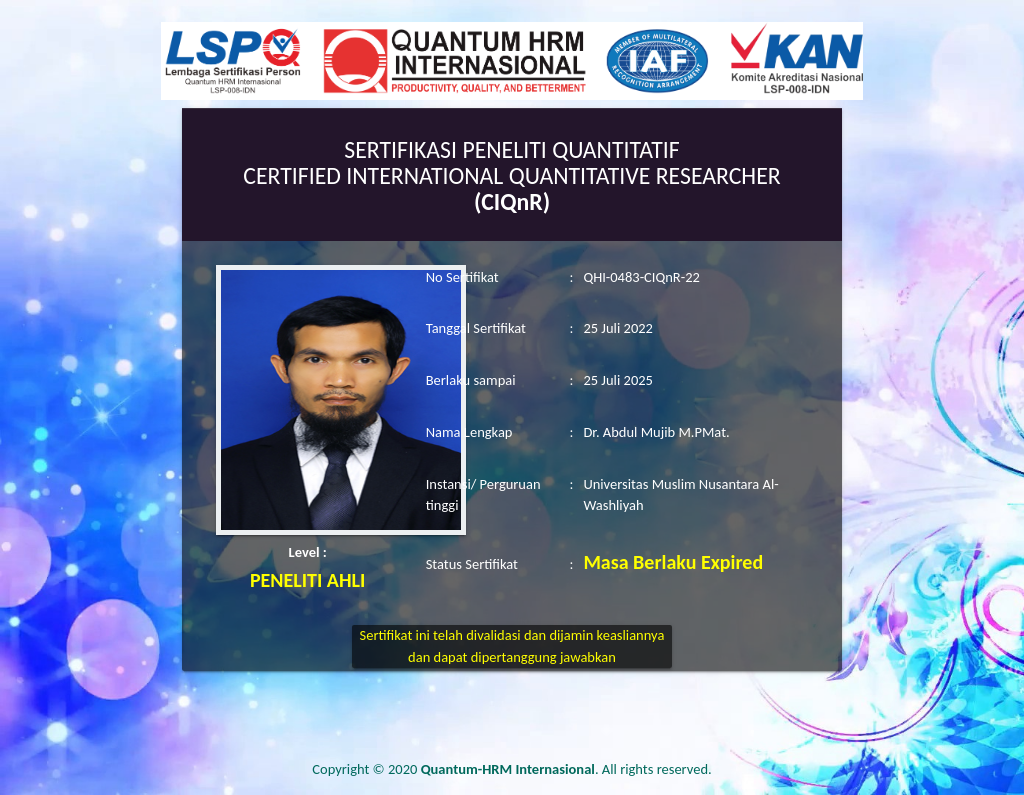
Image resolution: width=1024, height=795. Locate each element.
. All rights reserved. (566, 769)
